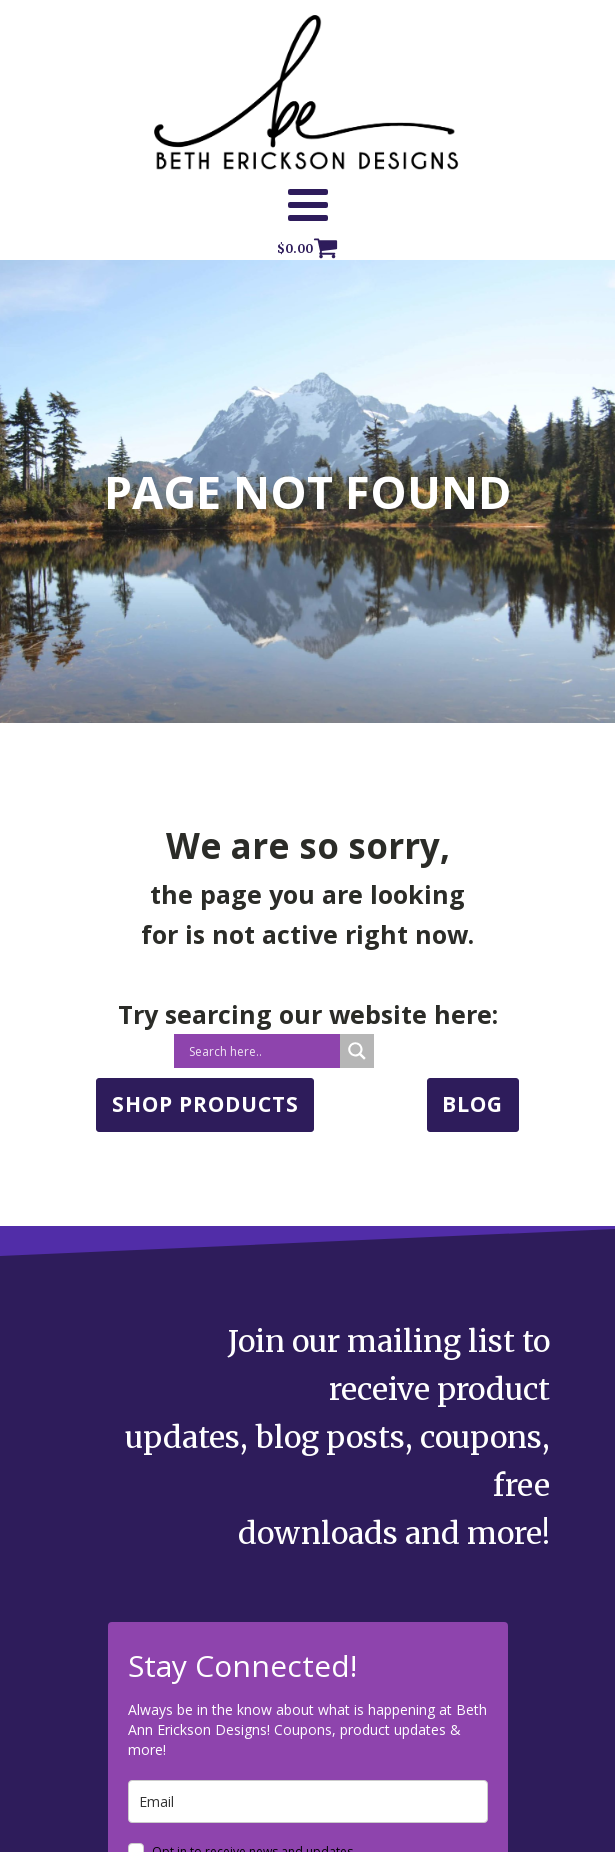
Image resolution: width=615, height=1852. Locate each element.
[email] (308, 1801)
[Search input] (262, 1051)
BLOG (472, 1104)
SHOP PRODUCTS (205, 1104)
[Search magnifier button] (357, 1051)
